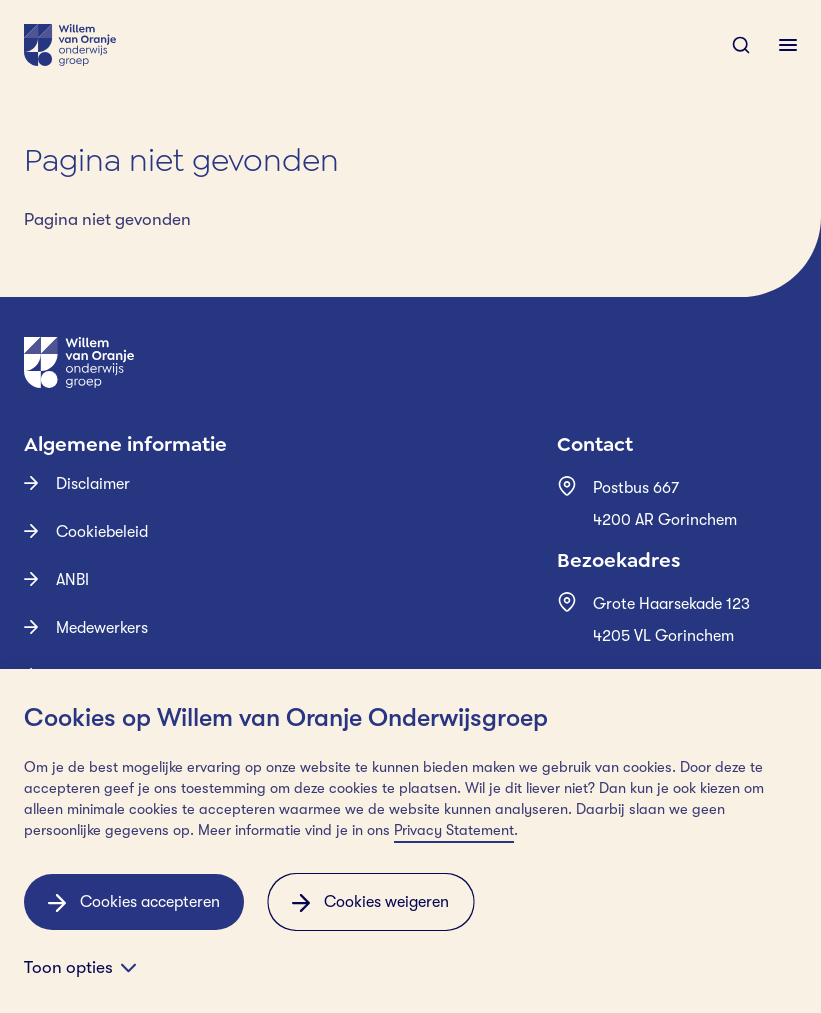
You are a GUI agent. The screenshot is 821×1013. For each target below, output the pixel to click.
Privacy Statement (454, 830)
